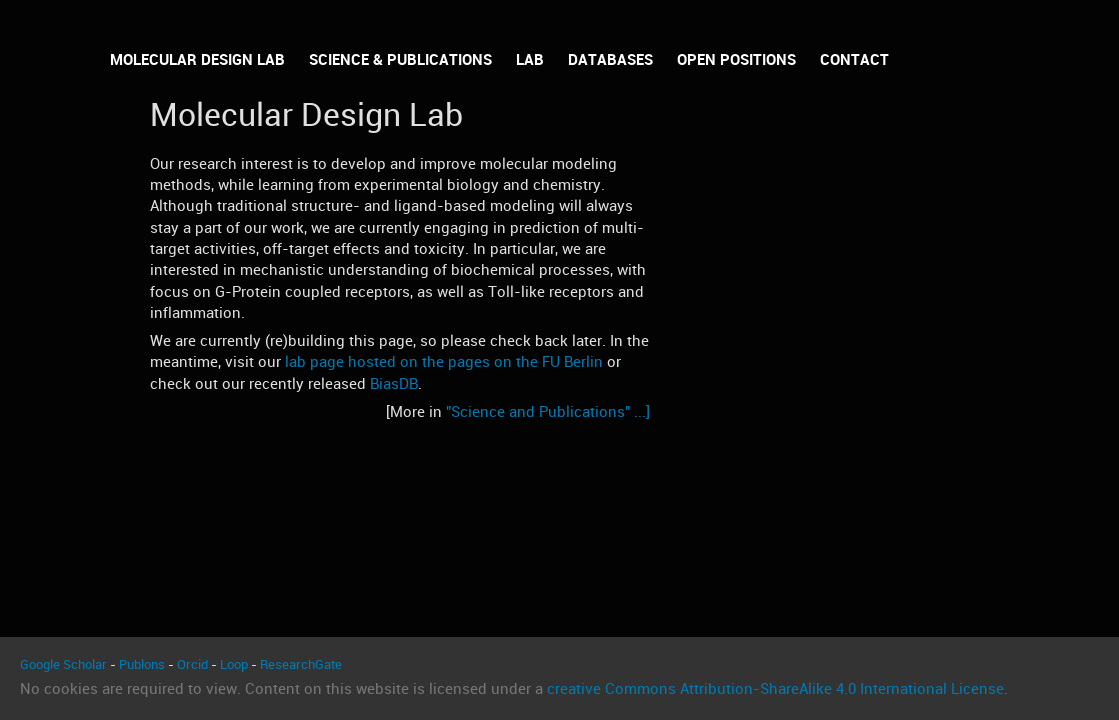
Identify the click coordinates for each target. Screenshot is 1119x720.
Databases (610, 60)
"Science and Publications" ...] (548, 412)
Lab (530, 60)
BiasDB (394, 384)
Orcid (192, 664)
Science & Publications (400, 60)
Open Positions (736, 60)
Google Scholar (63, 664)
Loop (234, 664)
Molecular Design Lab (197, 60)
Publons (142, 664)
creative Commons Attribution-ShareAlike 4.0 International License (775, 689)
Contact (854, 60)
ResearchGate (301, 664)
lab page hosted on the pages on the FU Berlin (444, 362)
